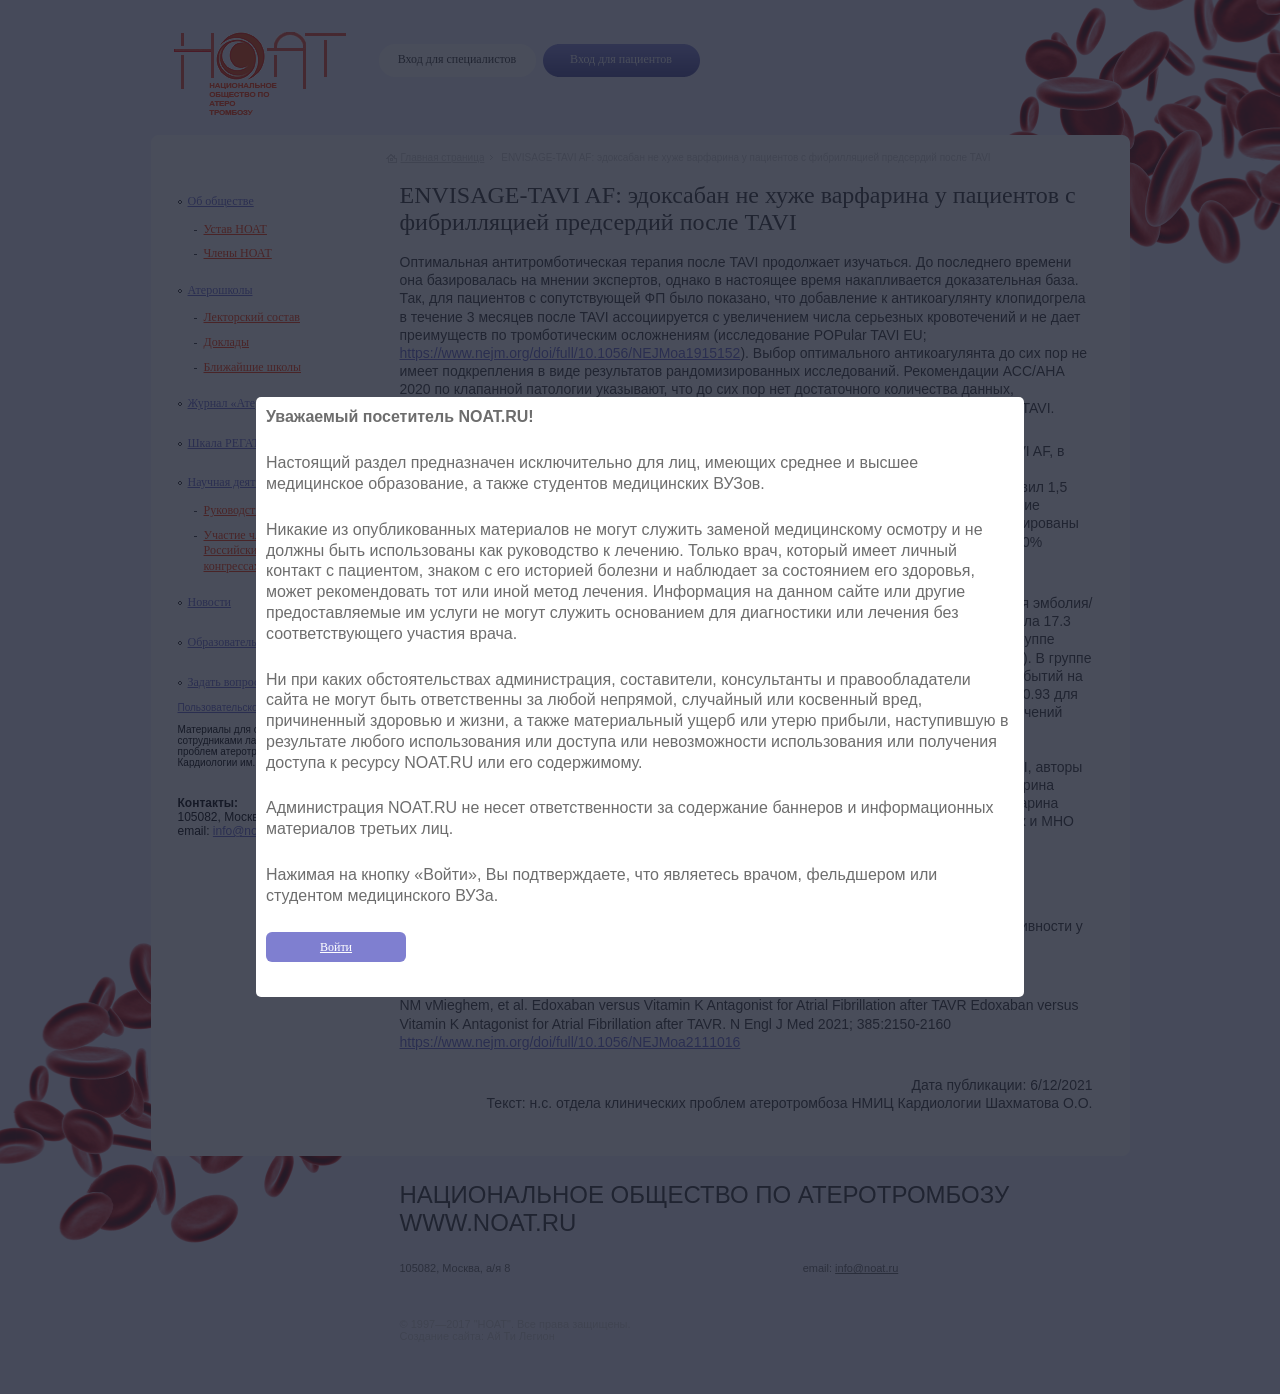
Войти (336, 947)
